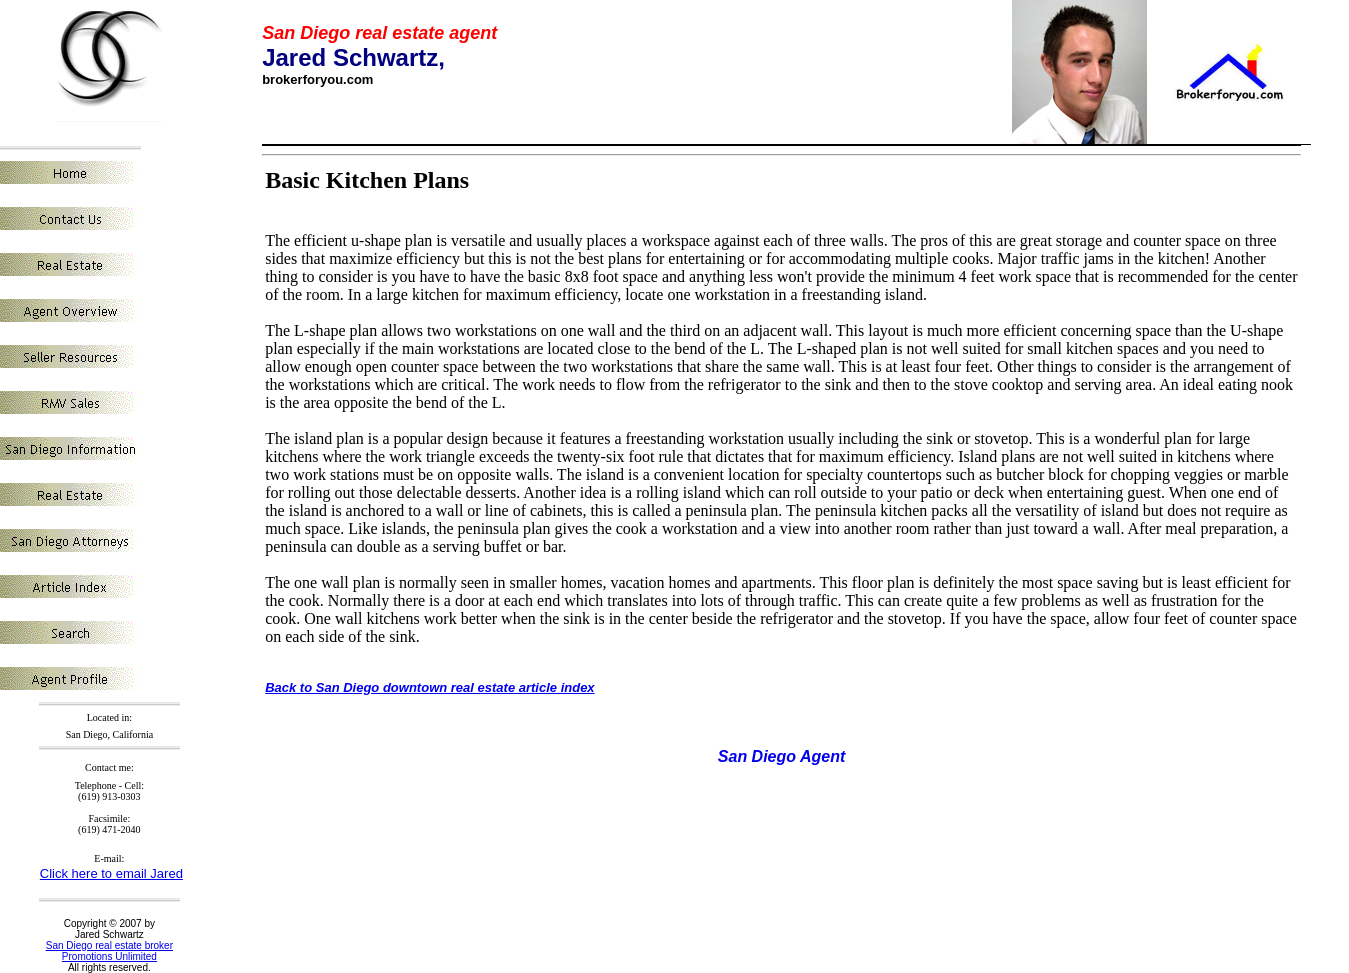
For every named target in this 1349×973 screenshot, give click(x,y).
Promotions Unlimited (109, 956)
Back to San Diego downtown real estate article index (429, 687)
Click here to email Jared (111, 873)
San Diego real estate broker (109, 945)
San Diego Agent (781, 756)
